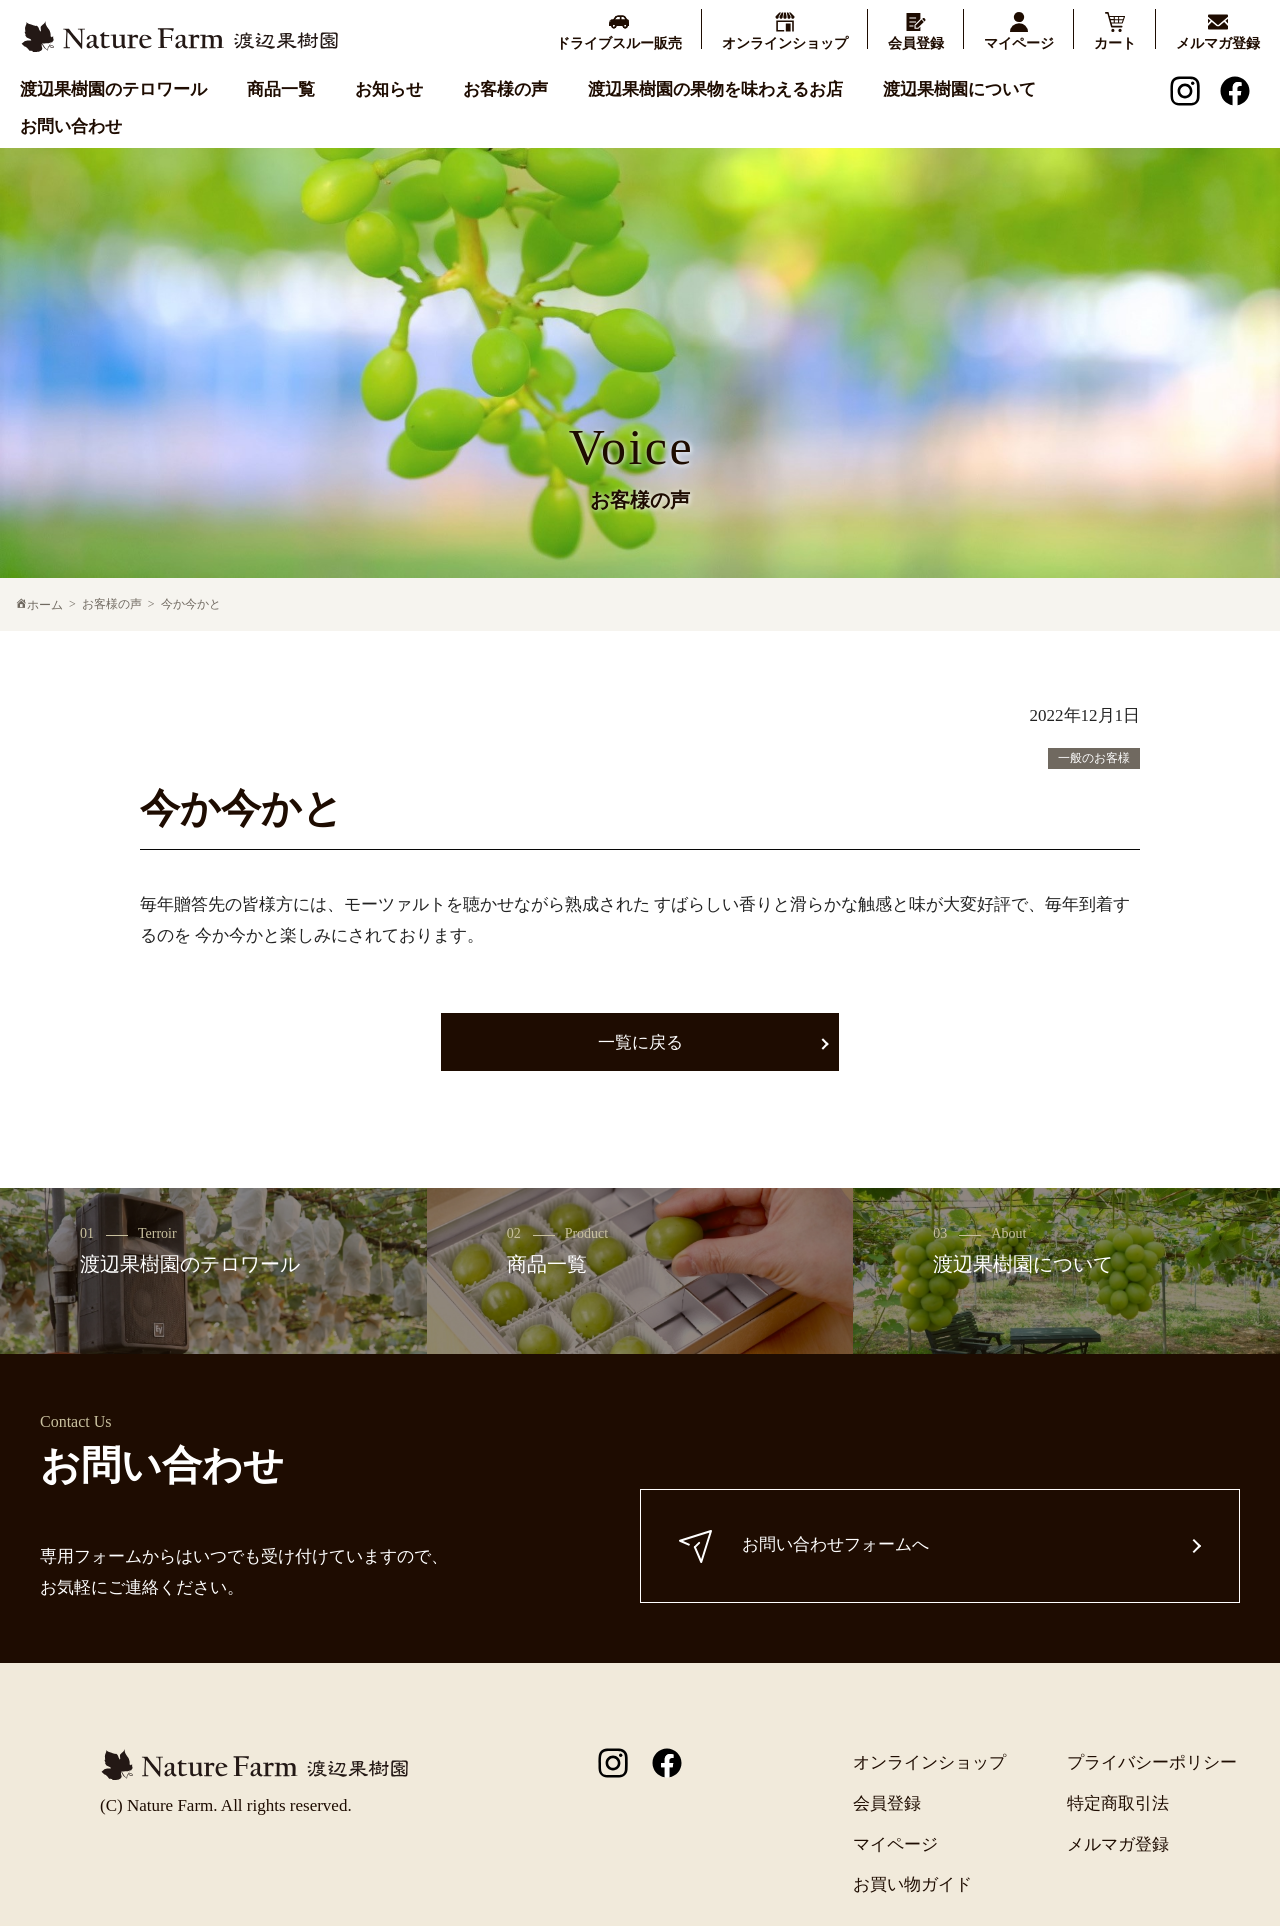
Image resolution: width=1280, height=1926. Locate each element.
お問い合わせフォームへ (806, 1546)
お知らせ (389, 89)
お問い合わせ (71, 126)
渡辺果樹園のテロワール (113, 89)
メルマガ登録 (1118, 1844)
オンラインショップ (929, 1762)
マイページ (895, 1844)
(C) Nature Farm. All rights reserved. (226, 1805)
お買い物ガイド (912, 1884)
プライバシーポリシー (1152, 1762)
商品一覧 (281, 89)
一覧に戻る (640, 1042)
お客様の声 (505, 89)
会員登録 (887, 1803)
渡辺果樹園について (959, 89)
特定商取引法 (1118, 1803)
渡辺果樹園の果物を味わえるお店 (715, 89)
